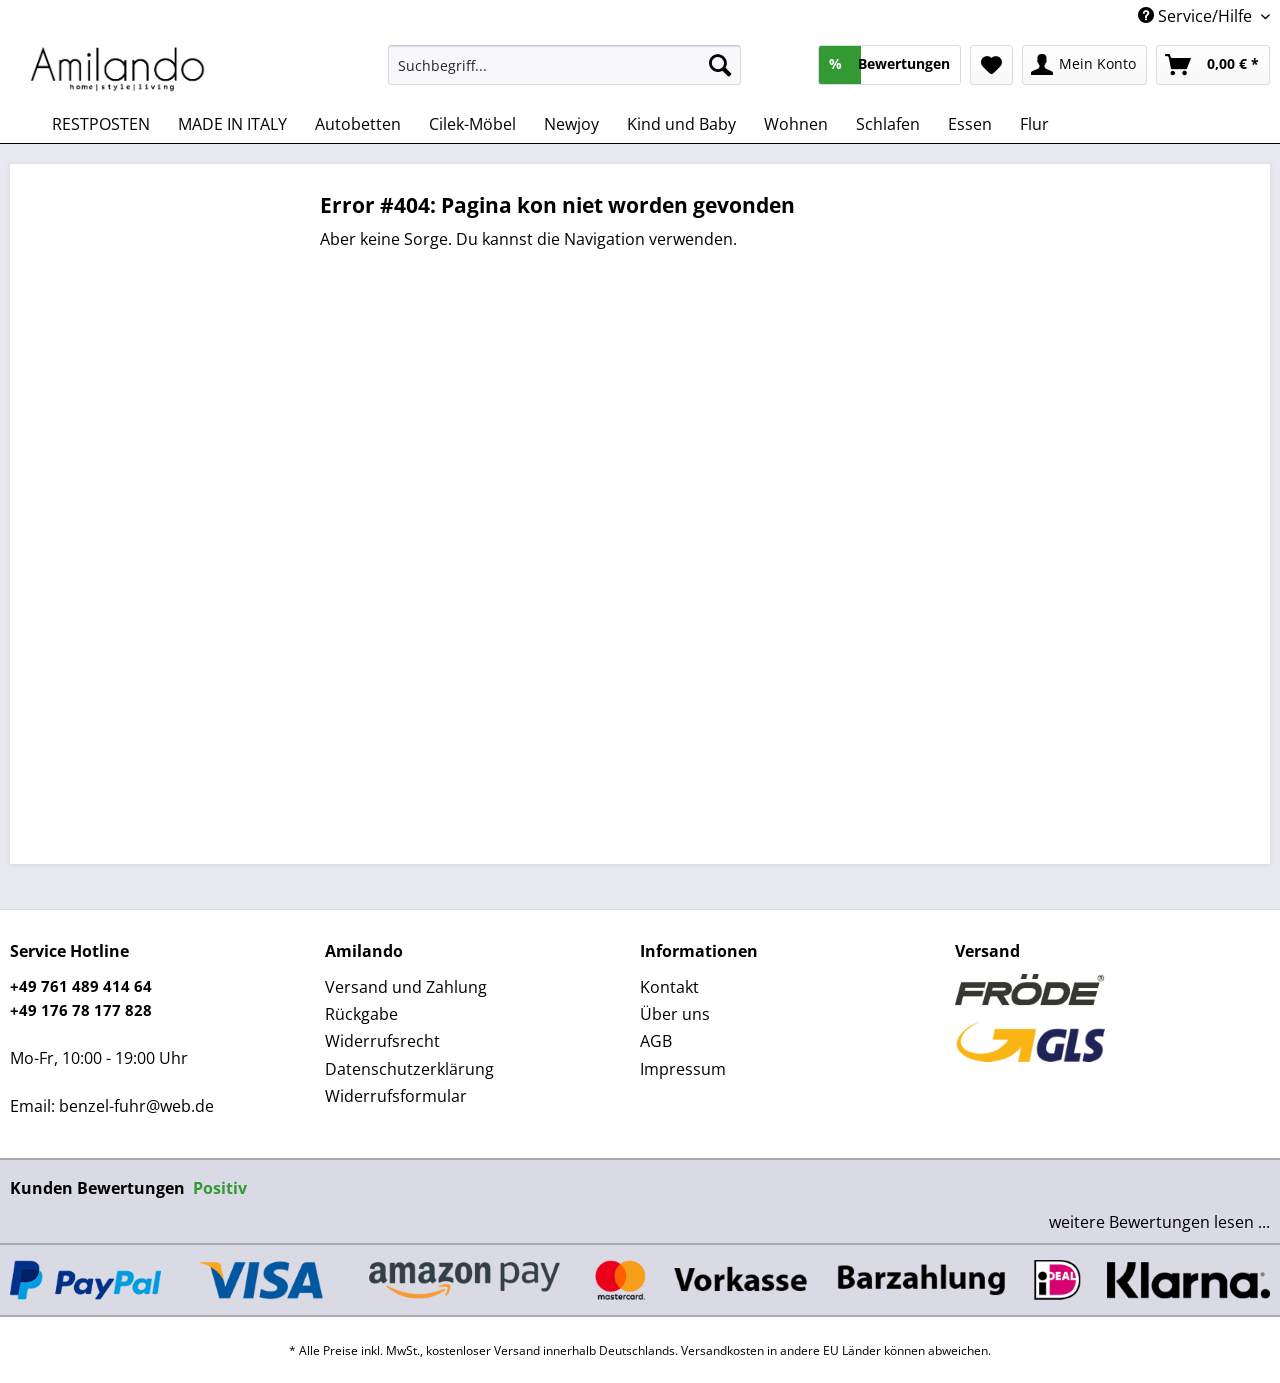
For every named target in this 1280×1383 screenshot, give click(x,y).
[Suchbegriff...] (564, 65)
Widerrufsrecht (382, 1041)
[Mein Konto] (1084, 65)
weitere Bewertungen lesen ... (1159, 1222)
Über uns (675, 1014)
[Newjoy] (571, 124)
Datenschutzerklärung (409, 1069)
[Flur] (1034, 124)
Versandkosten (722, 1350)
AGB (656, 1041)
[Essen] (970, 124)
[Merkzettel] (991, 65)
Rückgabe (361, 1014)
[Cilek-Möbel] (472, 124)
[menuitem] (564, 74)
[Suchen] (720, 65)
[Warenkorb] (1213, 65)
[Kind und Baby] (681, 124)
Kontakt (669, 987)
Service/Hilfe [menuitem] (1197, 16)
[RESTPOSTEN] (101, 124)
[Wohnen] (796, 124)
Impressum (683, 1069)
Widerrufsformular (396, 1096)
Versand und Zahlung (406, 987)
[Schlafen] (888, 124)
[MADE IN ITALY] (232, 124)
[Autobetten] (358, 124)
